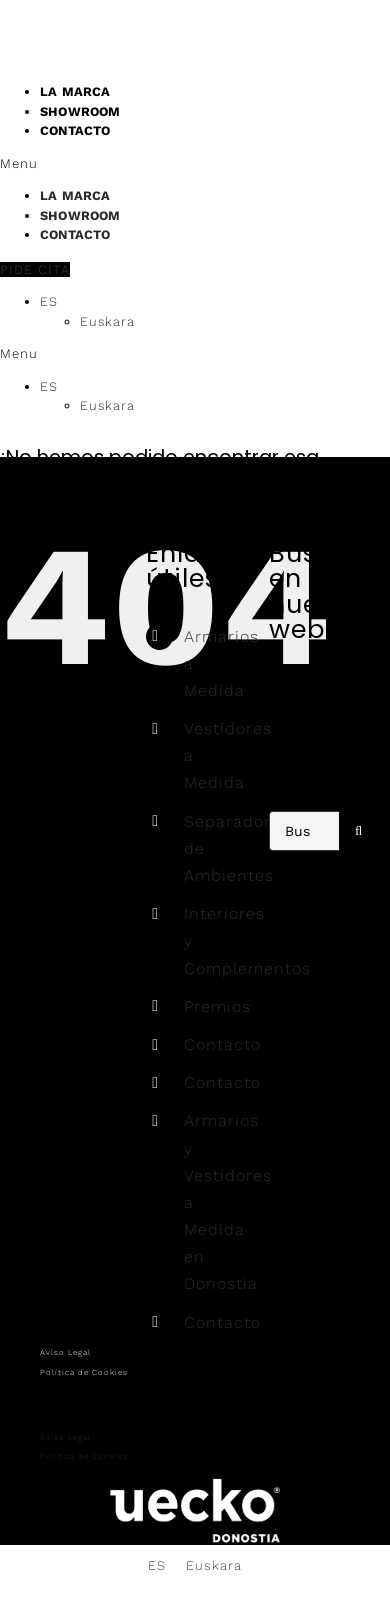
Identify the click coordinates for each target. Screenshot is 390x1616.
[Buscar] (359, 831)
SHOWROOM (80, 215)
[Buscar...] (304, 831)
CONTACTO (75, 130)
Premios (217, 1006)
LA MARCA (75, 195)
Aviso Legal (65, 1352)
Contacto (222, 1044)
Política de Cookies (84, 1372)
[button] (195, 164)
